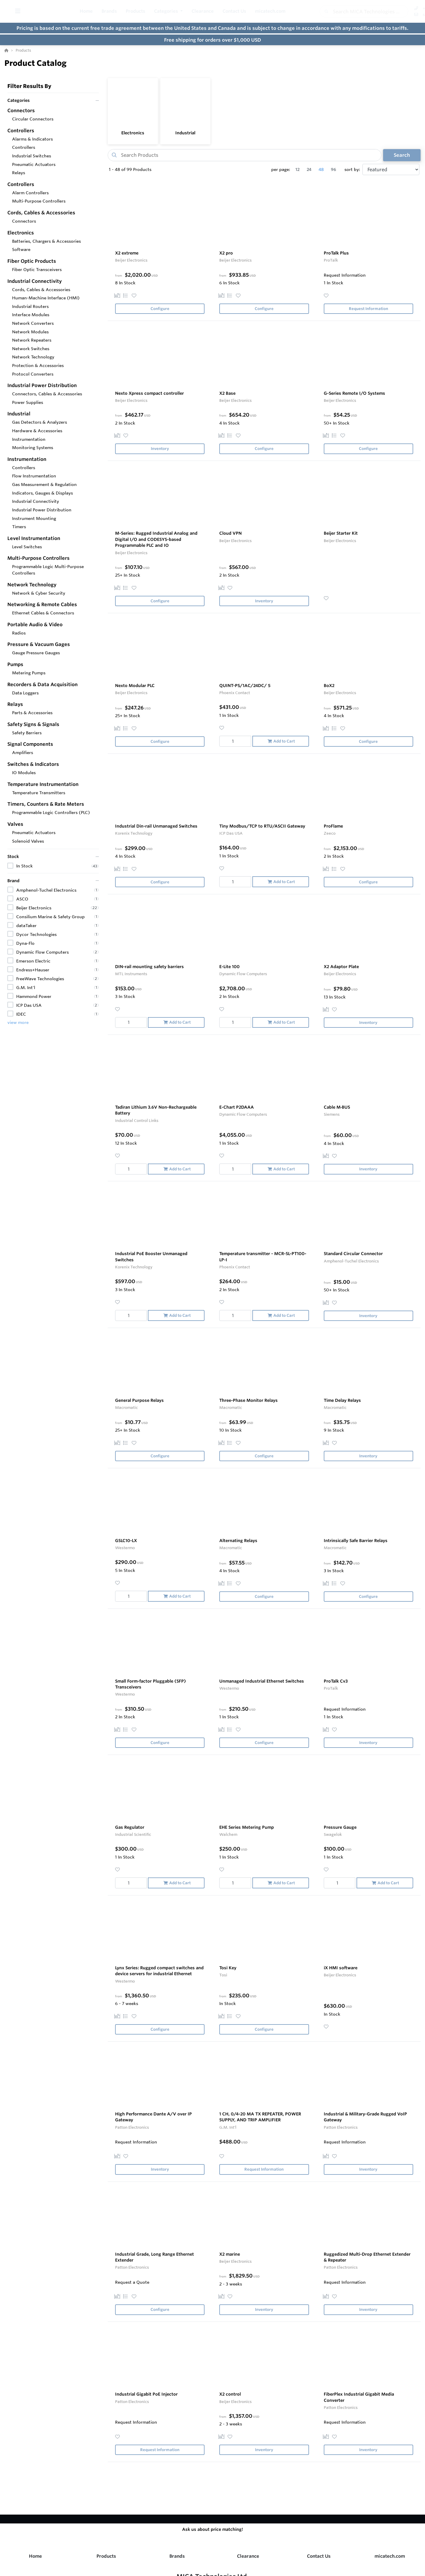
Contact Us (319, 2556)
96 (333, 169)
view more (18, 1022)
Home (35, 2556)
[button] (181, 11)
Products (106, 2556)
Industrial (185, 133)
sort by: (352, 169)
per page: (280, 169)
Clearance (248, 2556)
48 (321, 169)
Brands (177, 2556)
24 (309, 169)
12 (297, 169)
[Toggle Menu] (17, 11)
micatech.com (390, 2556)
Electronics (132, 133)
